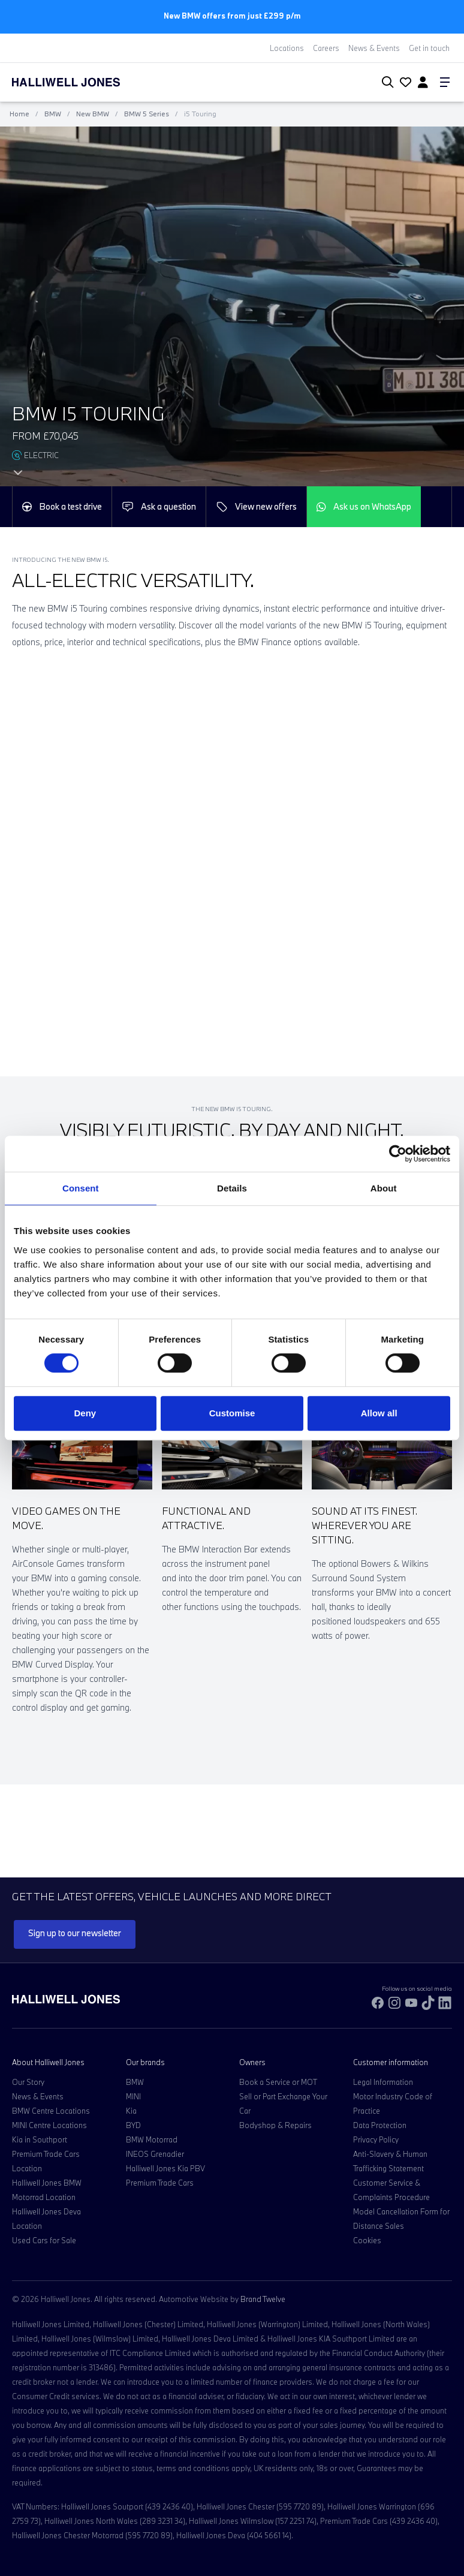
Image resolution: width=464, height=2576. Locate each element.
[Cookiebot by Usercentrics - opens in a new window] (397, 1154)
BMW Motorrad (151, 2139)
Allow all (379, 1413)
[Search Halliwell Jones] (385, 82)
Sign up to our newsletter (74, 1933)
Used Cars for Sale (44, 2240)
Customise (232, 1413)
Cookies (367, 2240)
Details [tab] (232, 1188)
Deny (85, 1413)
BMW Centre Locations (51, 2110)
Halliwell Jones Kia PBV (165, 2168)
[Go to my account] (404, 83)
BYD (133, 2125)
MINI (133, 2096)
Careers (326, 48)
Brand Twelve (262, 2299)
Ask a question (159, 507)
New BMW (92, 113)
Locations (287, 48)
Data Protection (379, 2125)
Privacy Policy (376, 2139)
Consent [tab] (80, 1188)
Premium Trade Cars (160, 2182)
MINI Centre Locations (49, 2125)
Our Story (28, 2082)
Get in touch (429, 48)
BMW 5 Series (146, 113)
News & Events (374, 48)
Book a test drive (62, 506)
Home (19, 113)
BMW (52, 113)
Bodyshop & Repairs (275, 2125)
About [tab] (383, 1188)
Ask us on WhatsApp (364, 506)
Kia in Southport (39, 2139)
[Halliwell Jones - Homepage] (81, 82)
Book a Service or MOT (278, 2082)
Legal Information (383, 2082)
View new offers (256, 507)
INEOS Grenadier (155, 2154)
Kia (131, 2110)
